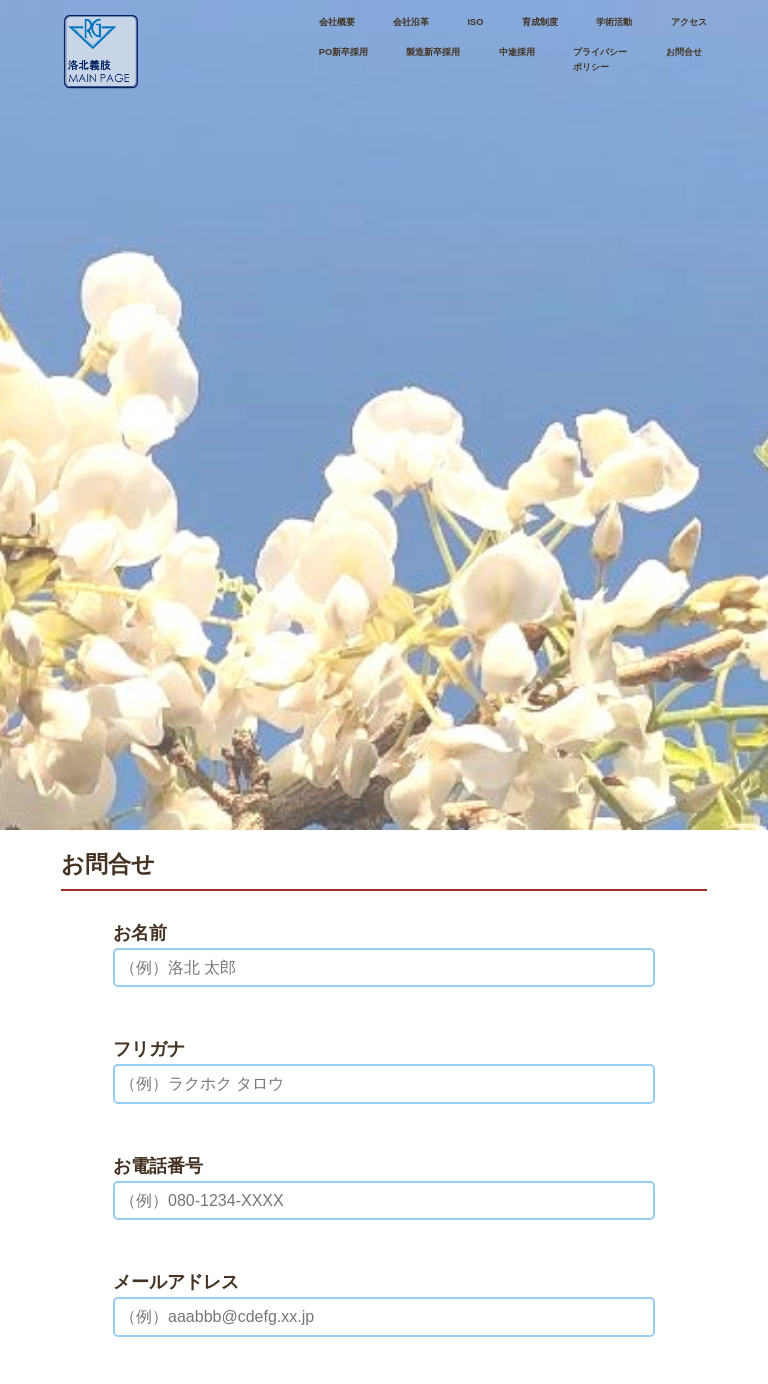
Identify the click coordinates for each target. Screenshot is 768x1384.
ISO (476, 22)
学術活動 (614, 22)
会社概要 (337, 22)
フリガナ (149, 1049)
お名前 (140, 933)
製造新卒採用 (433, 52)
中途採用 (517, 52)
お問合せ (684, 52)
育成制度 (540, 22)
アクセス (689, 22)
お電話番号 (158, 1166)
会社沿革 (411, 22)
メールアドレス (176, 1282)
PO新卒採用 (343, 52)
